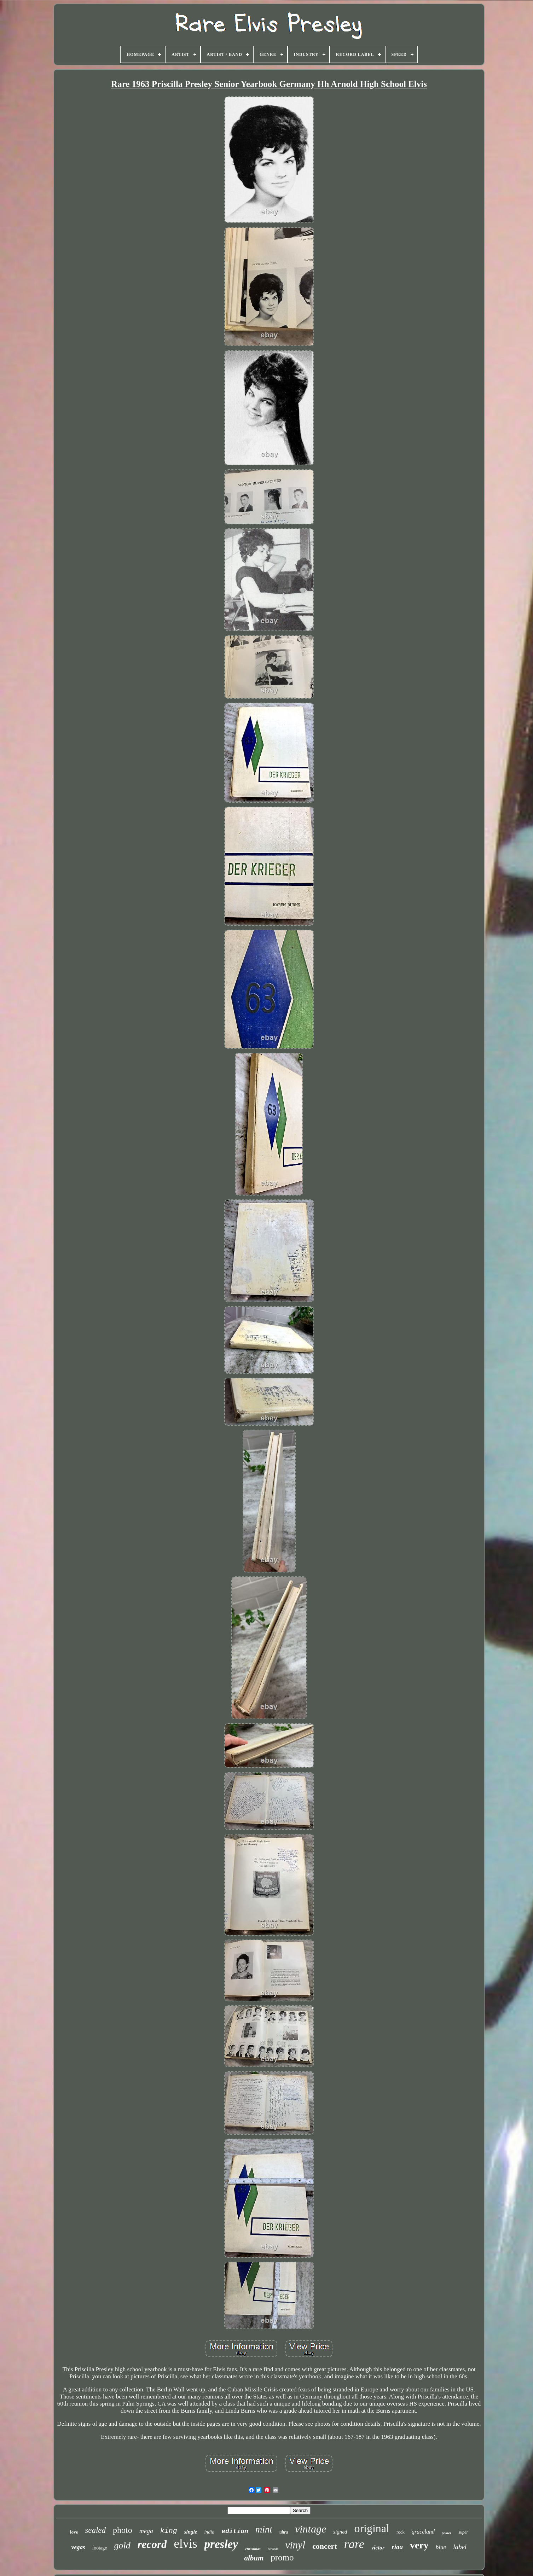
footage (99, 2548)
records (273, 2549)
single (190, 2532)
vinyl (295, 2545)
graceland (423, 2532)
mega (146, 2531)
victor (377, 2548)
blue (441, 2547)
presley (221, 2544)
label (460, 2547)
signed (340, 2532)
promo (282, 2557)
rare (354, 2544)
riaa (397, 2547)
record (152, 2544)
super (463, 2532)
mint (263, 2529)
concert (324, 2546)
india (209, 2532)
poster (447, 2533)
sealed (95, 2530)
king (168, 2531)
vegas (78, 2547)
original (371, 2528)
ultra (283, 2532)
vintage (310, 2529)
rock (400, 2532)
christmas (253, 2549)
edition (234, 2531)
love (74, 2532)
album (253, 2558)
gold (122, 2545)
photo (122, 2530)
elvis (185, 2544)
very (419, 2545)
